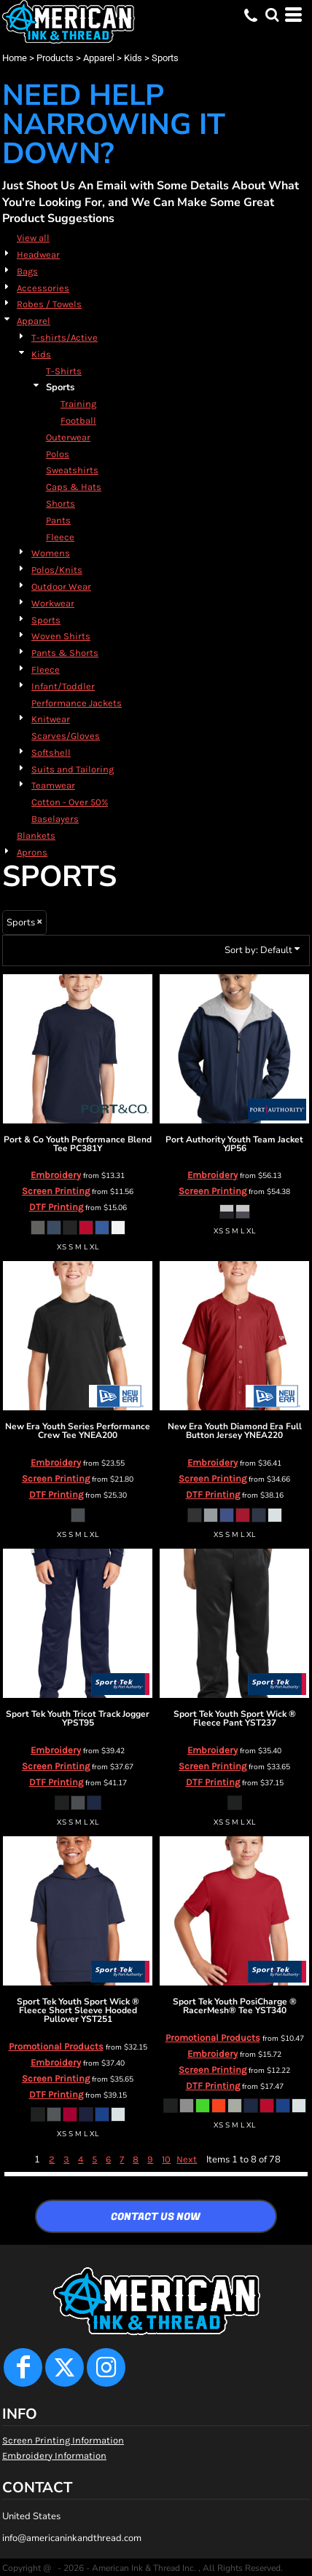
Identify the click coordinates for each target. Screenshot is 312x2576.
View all (33, 237)
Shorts (60, 503)
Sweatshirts (72, 470)
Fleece (60, 537)
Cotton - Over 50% (69, 802)
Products (55, 57)
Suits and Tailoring (72, 769)
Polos (57, 454)
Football (78, 420)
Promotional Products (56, 2046)
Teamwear (53, 785)
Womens (50, 553)
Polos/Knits (56, 569)
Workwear (52, 603)
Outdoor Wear (61, 586)
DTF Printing (56, 1206)
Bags (27, 271)
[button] (272, 14)
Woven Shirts (60, 636)
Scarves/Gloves (65, 735)
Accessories (43, 288)
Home (14, 57)
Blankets (36, 835)
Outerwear (68, 437)
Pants (58, 520)
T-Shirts (64, 371)
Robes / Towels (49, 304)
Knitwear (50, 719)
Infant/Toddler (63, 686)
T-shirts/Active (64, 337)
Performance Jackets (76, 703)
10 (166, 2159)
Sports (46, 620)
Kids (133, 57)
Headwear (38, 254)
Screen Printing (56, 1190)
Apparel (98, 57)
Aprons (32, 852)
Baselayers (55, 818)
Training (78, 403)
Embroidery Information (54, 2455)
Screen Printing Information (63, 2440)
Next (186, 2159)
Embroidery (56, 1174)
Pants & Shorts (64, 652)
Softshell (51, 752)
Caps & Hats (73, 486)
